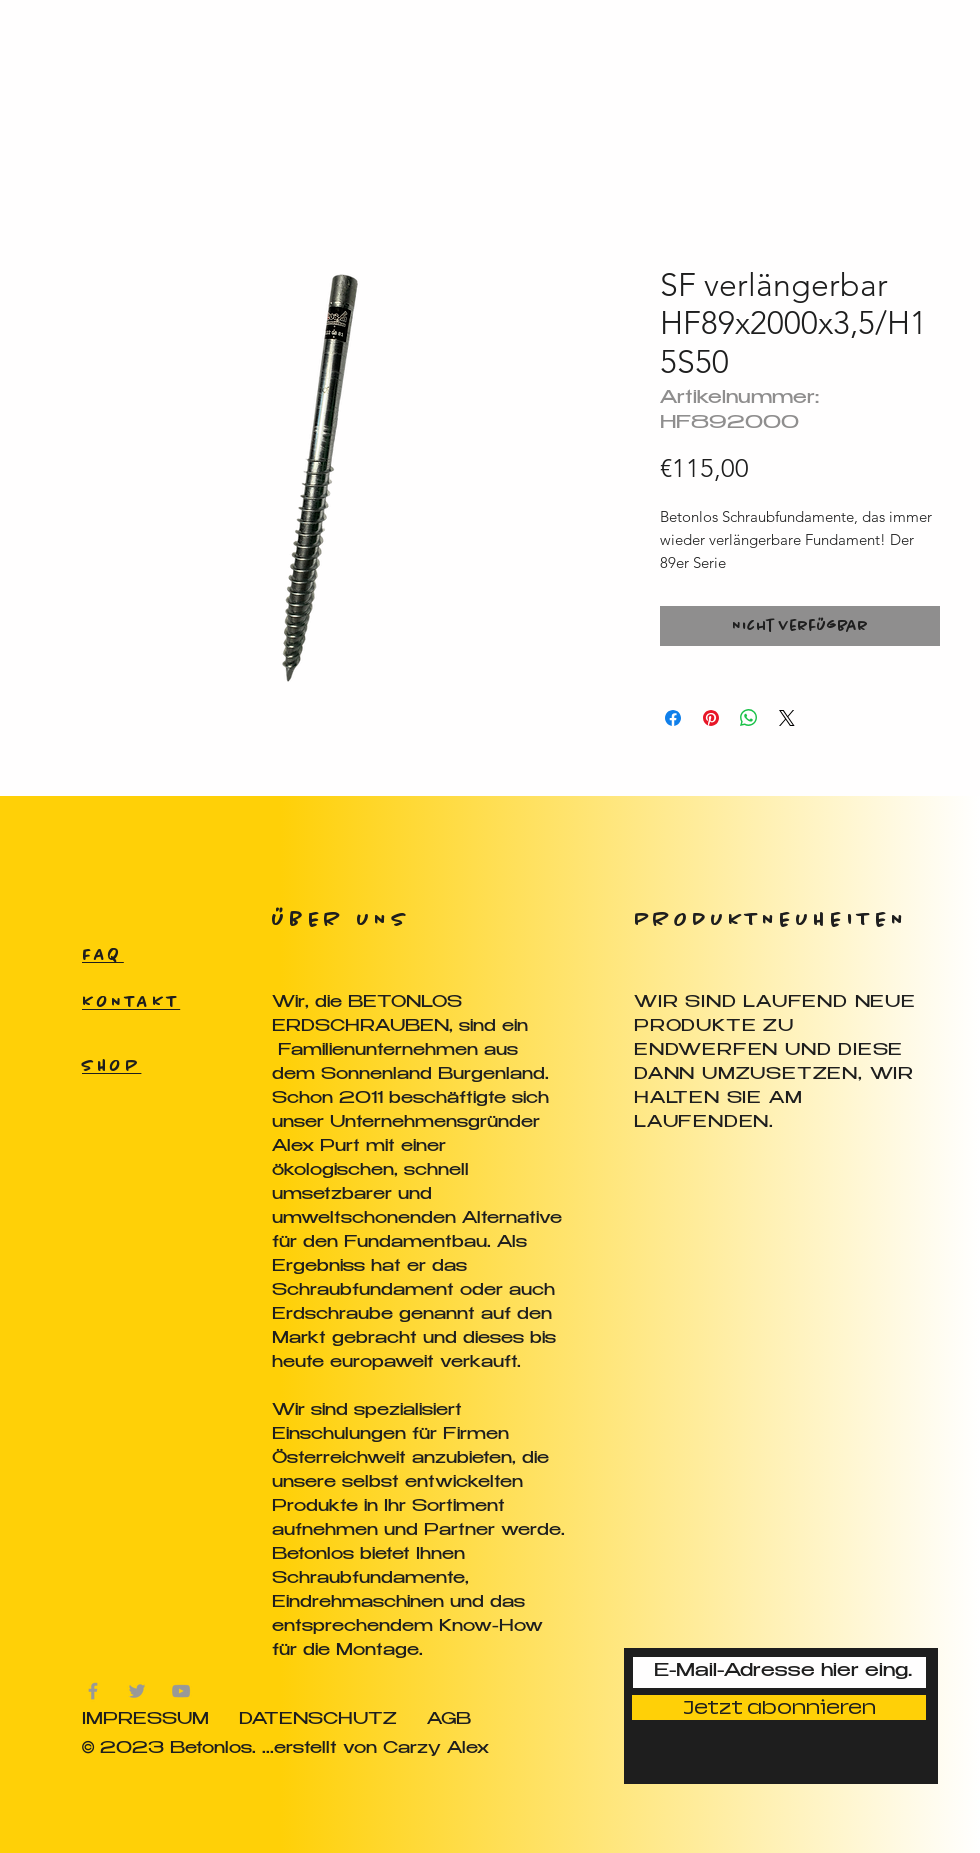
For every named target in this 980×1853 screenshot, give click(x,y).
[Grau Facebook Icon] (93, 1691)
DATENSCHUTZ (318, 1720)
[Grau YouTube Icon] (181, 1691)
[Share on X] (787, 718)
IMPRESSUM (145, 1720)
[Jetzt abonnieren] (779, 1707)
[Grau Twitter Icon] (137, 1691)
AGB (449, 1720)
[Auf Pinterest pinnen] (711, 718)
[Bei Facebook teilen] (673, 718)
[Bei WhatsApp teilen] (749, 718)
